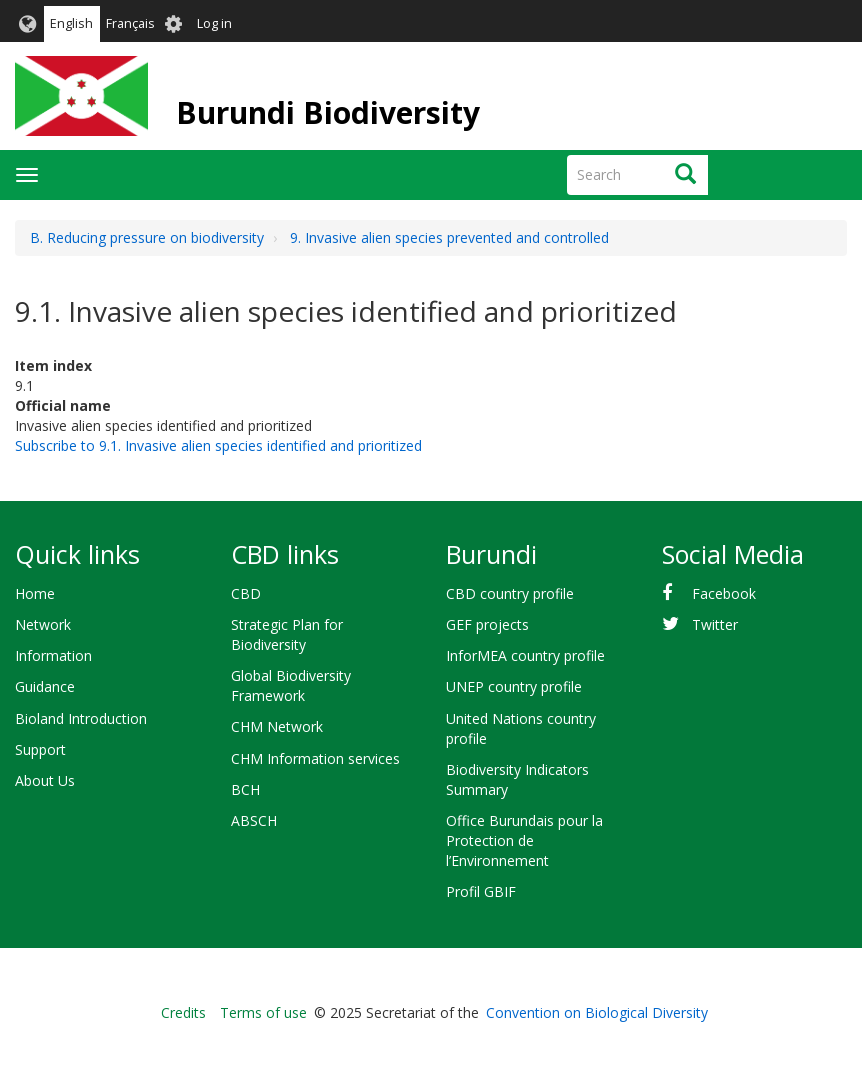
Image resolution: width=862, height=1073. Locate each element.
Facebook (724, 593)
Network (43, 624)
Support (40, 749)
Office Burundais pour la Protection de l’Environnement (524, 840)
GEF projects (487, 624)
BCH (245, 789)
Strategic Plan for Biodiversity (287, 634)
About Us (45, 780)
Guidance (45, 686)
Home (35, 593)
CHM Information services (315, 758)
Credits (183, 1012)
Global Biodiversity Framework (291, 685)
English (71, 23)
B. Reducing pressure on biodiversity (147, 237)
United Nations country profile (521, 728)
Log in (214, 23)
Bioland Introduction (81, 718)
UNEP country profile (514, 686)
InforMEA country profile (525, 655)
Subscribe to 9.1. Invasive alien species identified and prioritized (218, 445)
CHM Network (277, 726)
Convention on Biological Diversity (597, 1012)
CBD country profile (510, 593)
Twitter (715, 624)
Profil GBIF (481, 891)
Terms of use (263, 1012)
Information (53, 655)
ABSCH (254, 820)
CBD (246, 593)
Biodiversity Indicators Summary (517, 779)
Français (130, 23)
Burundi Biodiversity (328, 112)
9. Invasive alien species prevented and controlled (449, 237)
